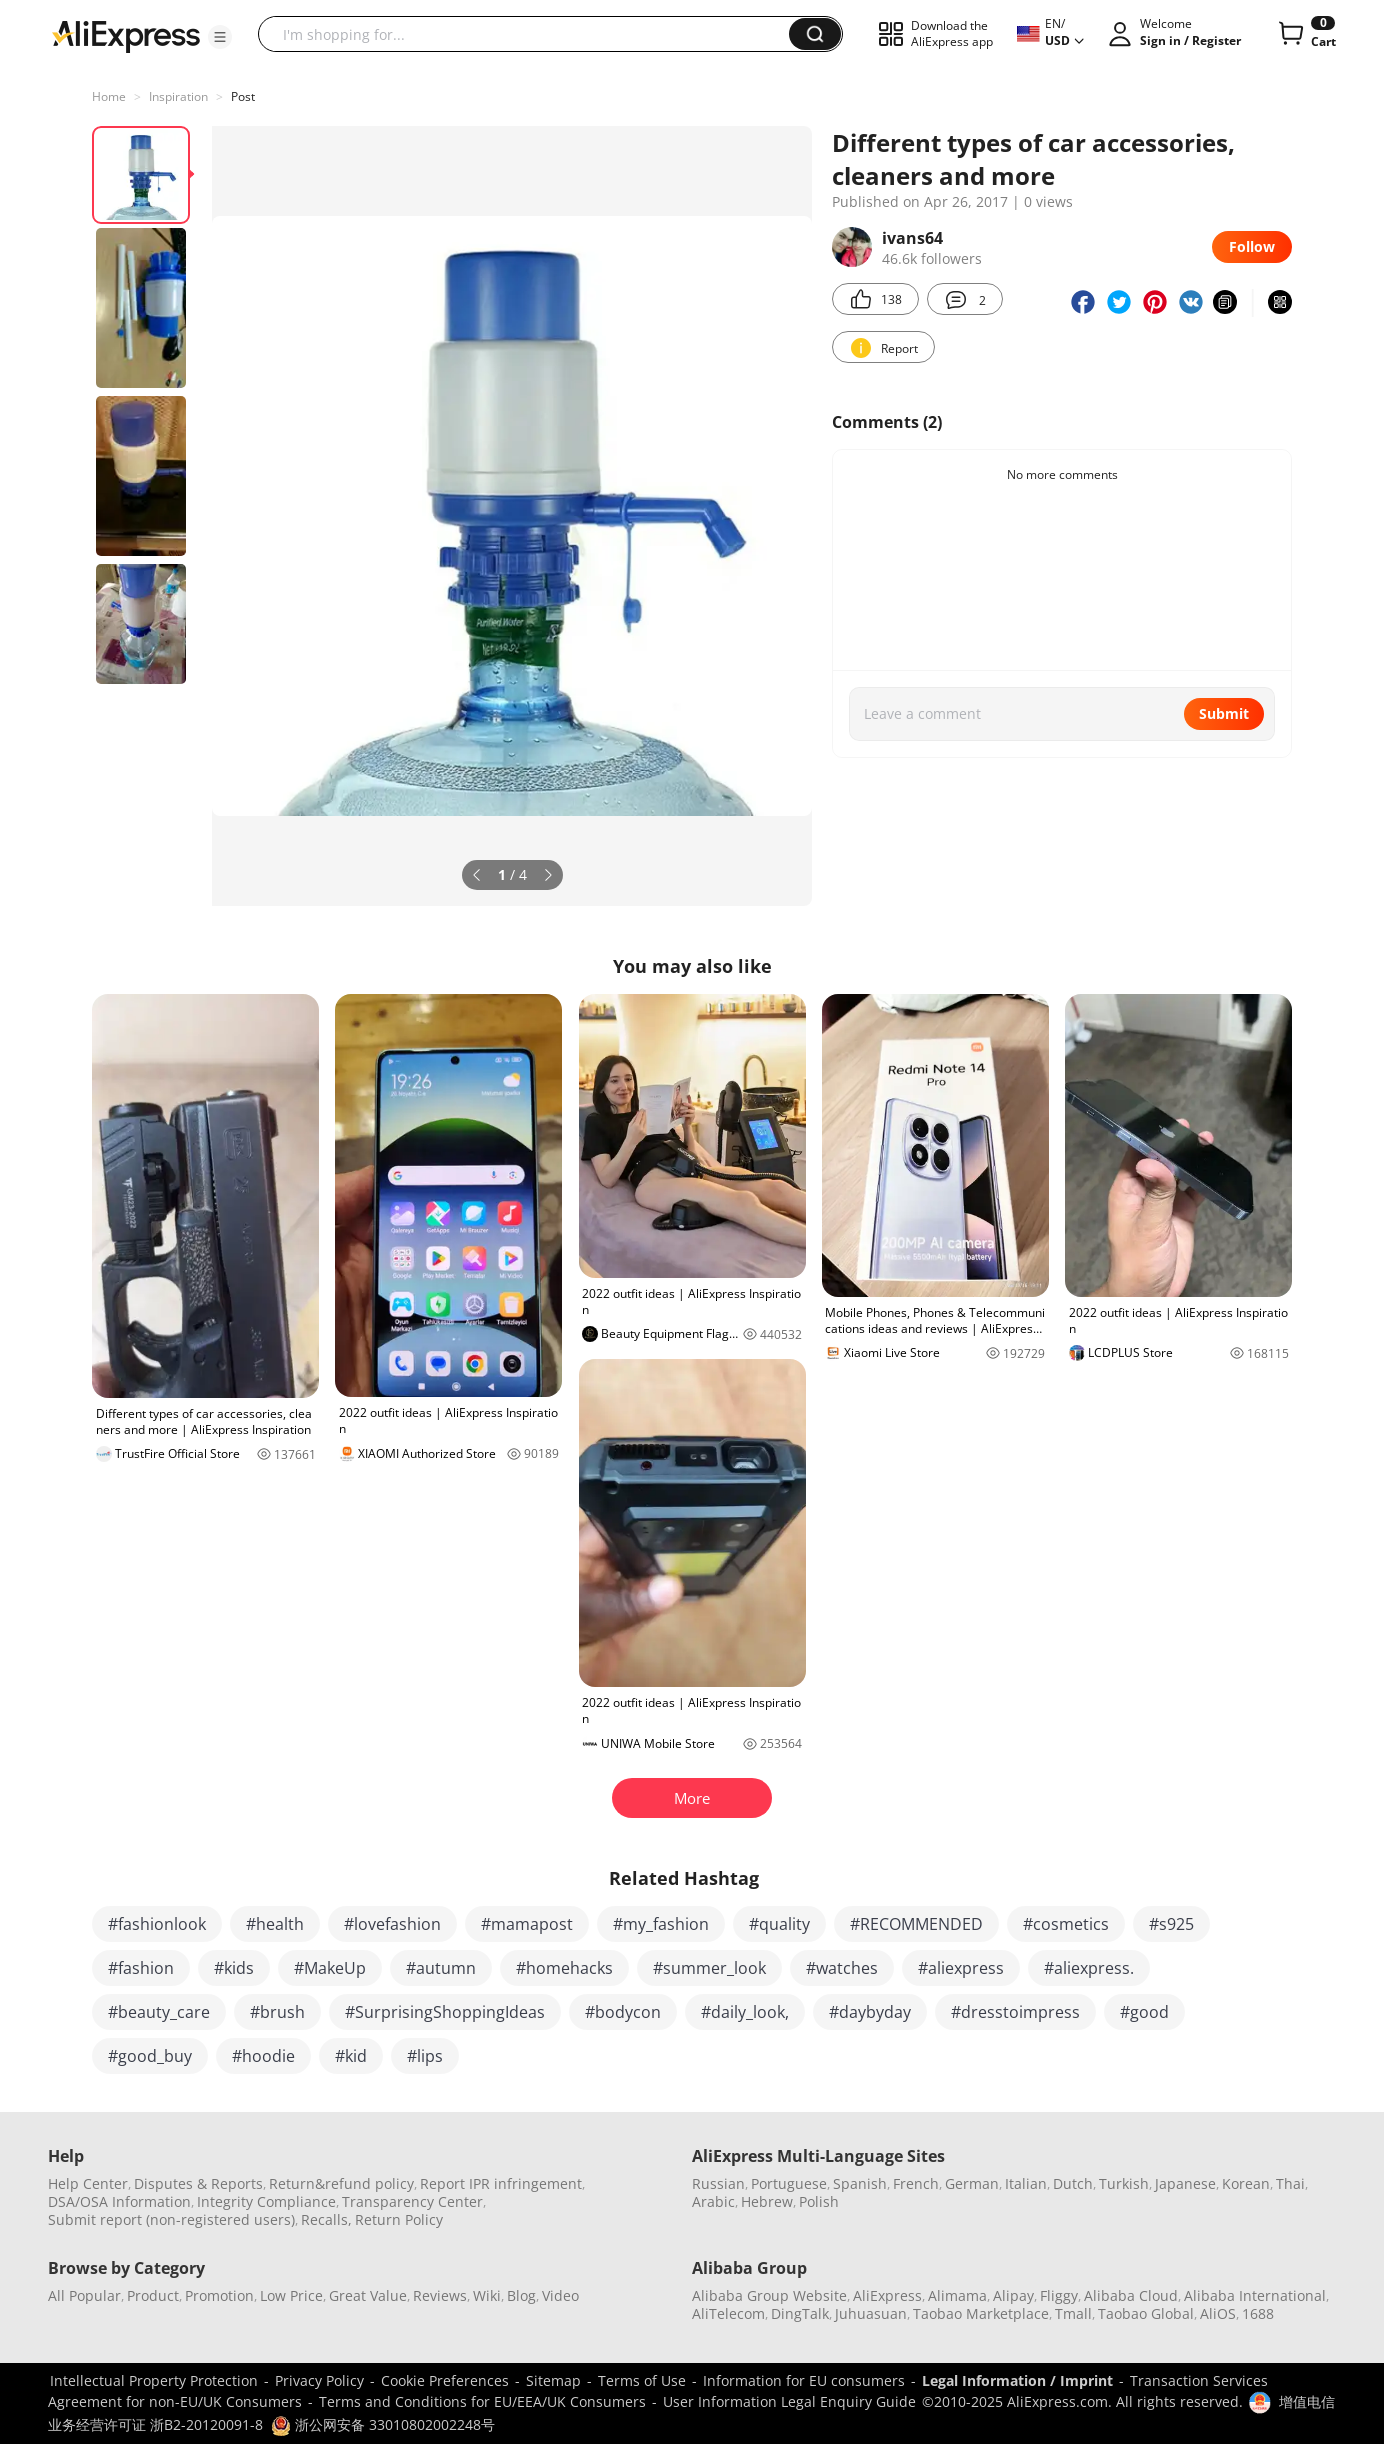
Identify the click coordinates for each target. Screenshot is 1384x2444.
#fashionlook (157, 1924)
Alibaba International (1255, 2295)
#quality (779, 1924)
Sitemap (553, 2380)
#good (1144, 2012)
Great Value (368, 2295)
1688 (1258, 2313)
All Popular (84, 2295)
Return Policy (399, 2219)
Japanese (1185, 2183)
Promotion (219, 2295)
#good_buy (150, 2056)
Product (153, 2295)
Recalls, (326, 2219)
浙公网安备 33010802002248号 (383, 2424)
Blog (521, 2295)
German (972, 2183)
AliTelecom (728, 2313)
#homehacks (564, 1968)
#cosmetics (1066, 1924)
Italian (1026, 2183)
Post (243, 96)
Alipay (1013, 2295)
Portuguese (789, 2183)
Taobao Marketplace (981, 2313)
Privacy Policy (319, 2380)
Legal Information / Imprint (1017, 2380)
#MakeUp (330, 1968)
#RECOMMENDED (916, 1924)
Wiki (487, 2295)
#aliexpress (961, 1968)
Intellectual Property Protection (154, 2380)
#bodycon (623, 2012)
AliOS (1218, 2313)
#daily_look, (745, 2012)
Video (560, 2295)
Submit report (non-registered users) (171, 2219)
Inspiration (178, 96)
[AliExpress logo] (126, 35)
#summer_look (709, 1968)
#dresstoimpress (1015, 2012)
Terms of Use (642, 2380)
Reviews (440, 2295)
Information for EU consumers (804, 2380)
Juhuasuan (871, 2313)
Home (109, 96)
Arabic (713, 2201)
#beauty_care (159, 2012)
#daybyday (870, 2012)
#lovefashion (392, 1924)
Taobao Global (1146, 2313)
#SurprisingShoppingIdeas (445, 2012)
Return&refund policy (341, 2183)
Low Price (291, 2295)
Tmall (1073, 2313)
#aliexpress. (1089, 1968)
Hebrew (767, 2201)
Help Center (88, 2183)
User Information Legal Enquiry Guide (789, 2401)
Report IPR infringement (501, 2183)
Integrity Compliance (266, 2201)
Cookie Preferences (445, 2380)
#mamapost (527, 1924)
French (916, 2183)
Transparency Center (412, 2201)
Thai (1290, 2183)
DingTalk (800, 2313)
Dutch (1073, 2183)
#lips (425, 2056)
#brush (277, 2012)
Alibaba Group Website (769, 2295)
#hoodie (263, 2056)
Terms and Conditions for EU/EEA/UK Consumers (482, 2401)
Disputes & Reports (198, 2183)
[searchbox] (531, 34)
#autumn (441, 1968)
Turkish (1124, 2183)
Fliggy (1059, 2295)
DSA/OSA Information (119, 2201)
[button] (220, 37)
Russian (718, 2183)
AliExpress (887, 2295)
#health (275, 1924)
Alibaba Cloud (1131, 2295)
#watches (842, 1968)
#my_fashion (661, 1924)
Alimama (957, 2295)
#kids (234, 1968)
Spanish (860, 2183)
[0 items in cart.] (1305, 34)
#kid (351, 2056)
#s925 (1171, 1924)
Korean (1246, 2183)
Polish (819, 2201)
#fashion (141, 1968)
